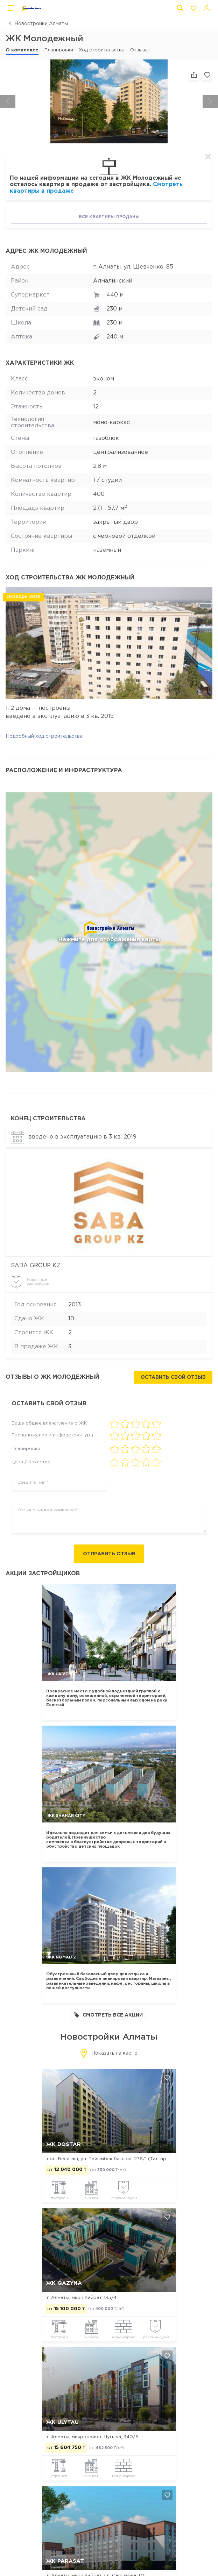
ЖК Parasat (65, 2561)
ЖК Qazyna (64, 2283)
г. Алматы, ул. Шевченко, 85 (133, 267)
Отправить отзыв (109, 1554)
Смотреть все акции (108, 2015)
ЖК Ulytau (62, 2422)
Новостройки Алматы (41, 24)
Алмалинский (112, 281)
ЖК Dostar (63, 2144)
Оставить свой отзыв (172, 1377)
